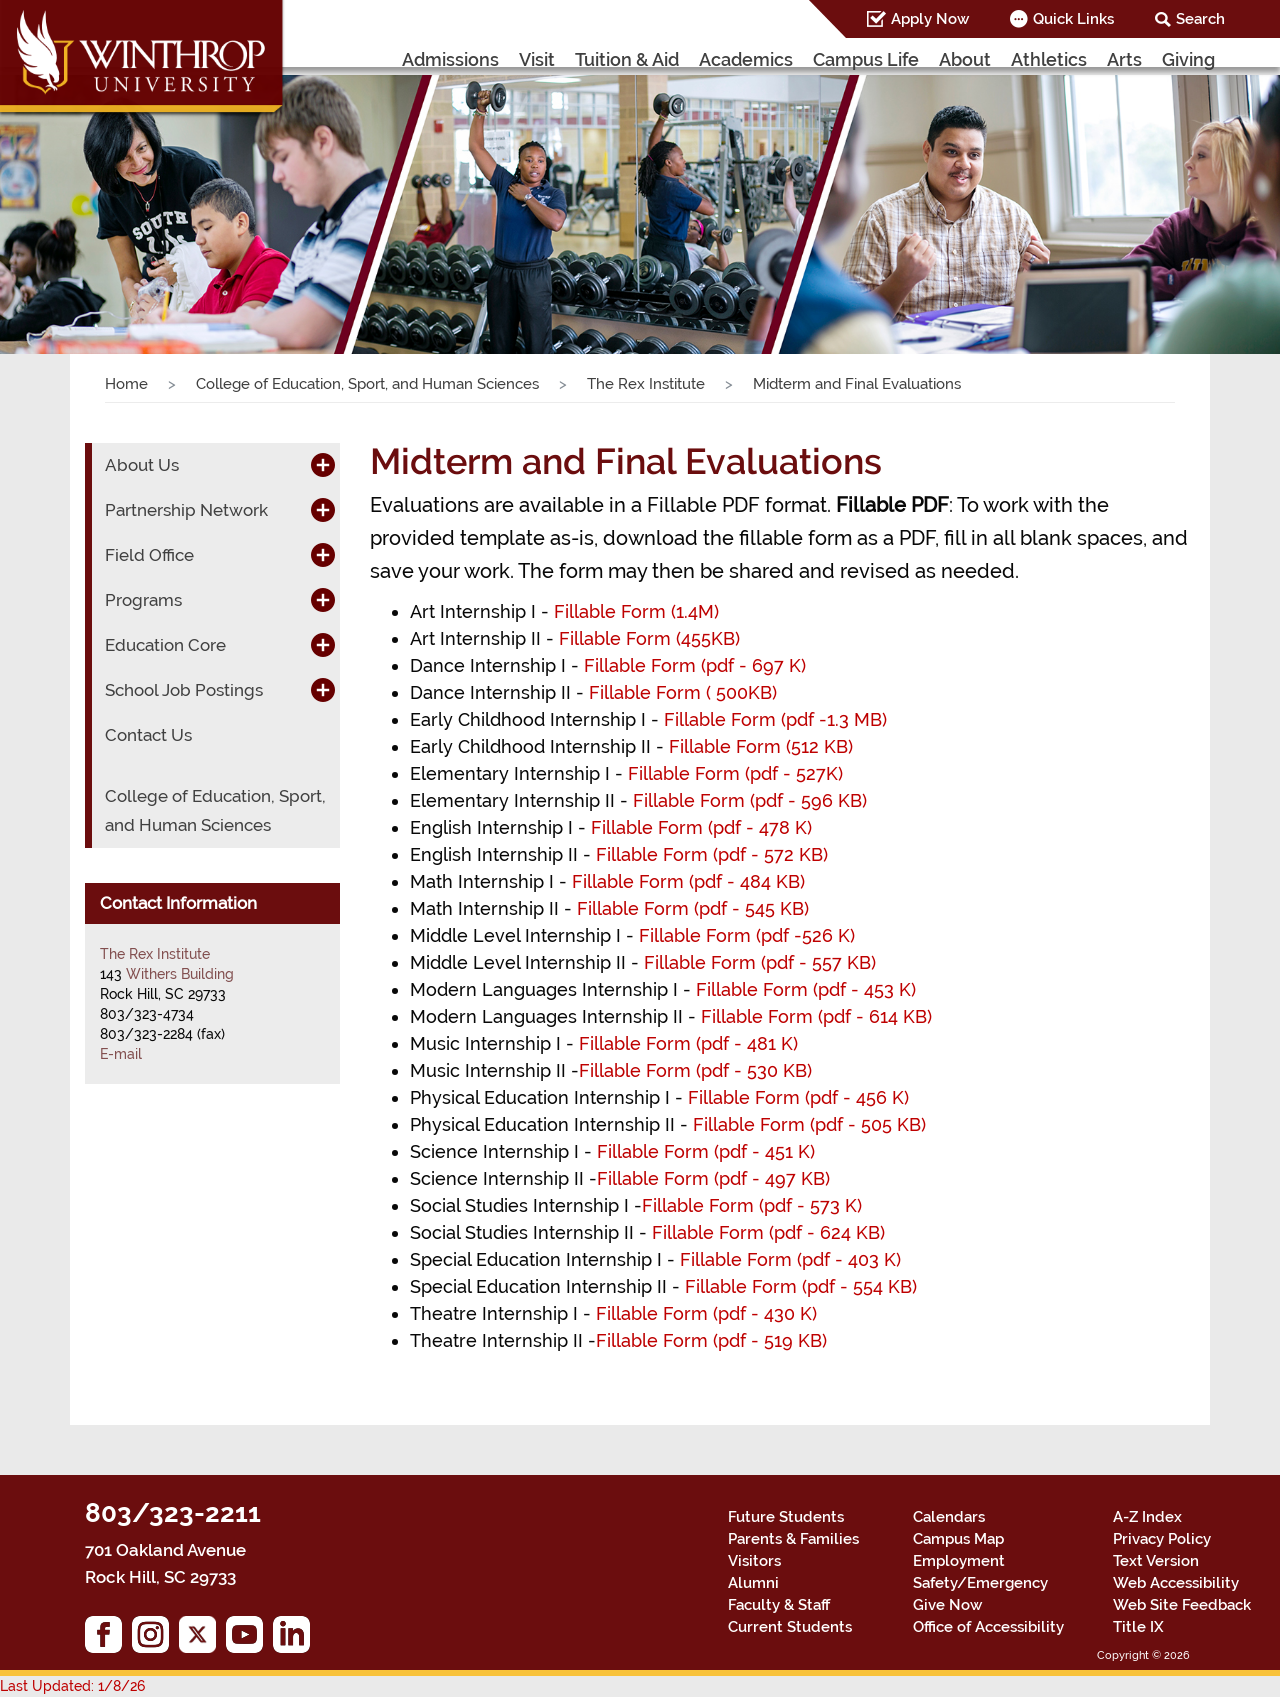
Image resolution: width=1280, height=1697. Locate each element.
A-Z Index (1147, 1517)
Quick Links (1073, 19)
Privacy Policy (1162, 1539)
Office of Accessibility (988, 1627)
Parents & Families (793, 1539)
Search (1200, 19)
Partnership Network (186, 510)
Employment (959, 1561)
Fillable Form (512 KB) (761, 746)
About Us (142, 465)
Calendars (949, 1517)
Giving (1188, 59)
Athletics (1049, 59)
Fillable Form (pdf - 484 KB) (691, 881)
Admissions (450, 59)
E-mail (121, 1054)
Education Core (165, 645)
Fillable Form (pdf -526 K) (747, 935)
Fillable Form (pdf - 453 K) (806, 989)
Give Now (947, 1605)
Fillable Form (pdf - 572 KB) (712, 854)
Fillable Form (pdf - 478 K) (701, 827)
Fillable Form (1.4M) (636, 611)
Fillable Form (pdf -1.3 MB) (775, 719)
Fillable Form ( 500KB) (683, 692)
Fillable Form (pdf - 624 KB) (768, 1232)
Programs (143, 600)
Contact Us (148, 735)
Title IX (1138, 1627)
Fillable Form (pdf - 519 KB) (711, 1340)
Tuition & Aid (627, 59)
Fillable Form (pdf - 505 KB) (809, 1124)
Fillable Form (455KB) (649, 638)
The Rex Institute (646, 384)
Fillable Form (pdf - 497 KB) (713, 1178)
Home (126, 384)
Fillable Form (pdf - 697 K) (697, 665)
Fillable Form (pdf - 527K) (738, 773)
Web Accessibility (1176, 1583)
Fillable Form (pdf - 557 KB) (760, 962)
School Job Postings (184, 690)
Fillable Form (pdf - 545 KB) (693, 908)
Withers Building (180, 974)
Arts (1124, 59)
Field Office (149, 555)
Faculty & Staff (779, 1605)
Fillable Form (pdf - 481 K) (696, 1043)
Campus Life (866, 59)
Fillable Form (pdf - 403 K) (790, 1259)
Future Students (786, 1517)
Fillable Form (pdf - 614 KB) (814, 1016)
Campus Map (958, 1539)
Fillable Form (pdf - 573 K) (752, 1205)
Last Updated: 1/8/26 (72, 1686)
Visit (537, 59)
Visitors (754, 1561)
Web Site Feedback (1182, 1605)
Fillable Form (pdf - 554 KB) (801, 1286)
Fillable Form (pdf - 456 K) (798, 1097)
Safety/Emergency (980, 1583)
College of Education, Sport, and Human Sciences (367, 384)
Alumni (753, 1583)
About (965, 59)
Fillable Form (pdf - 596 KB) (750, 800)
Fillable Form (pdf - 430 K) (706, 1313)
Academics (746, 59)
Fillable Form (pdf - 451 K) (711, 1151)
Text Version (1156, 1561)
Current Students (790, 1627)
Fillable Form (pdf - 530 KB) (695, 1070)
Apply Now (930, 19)
